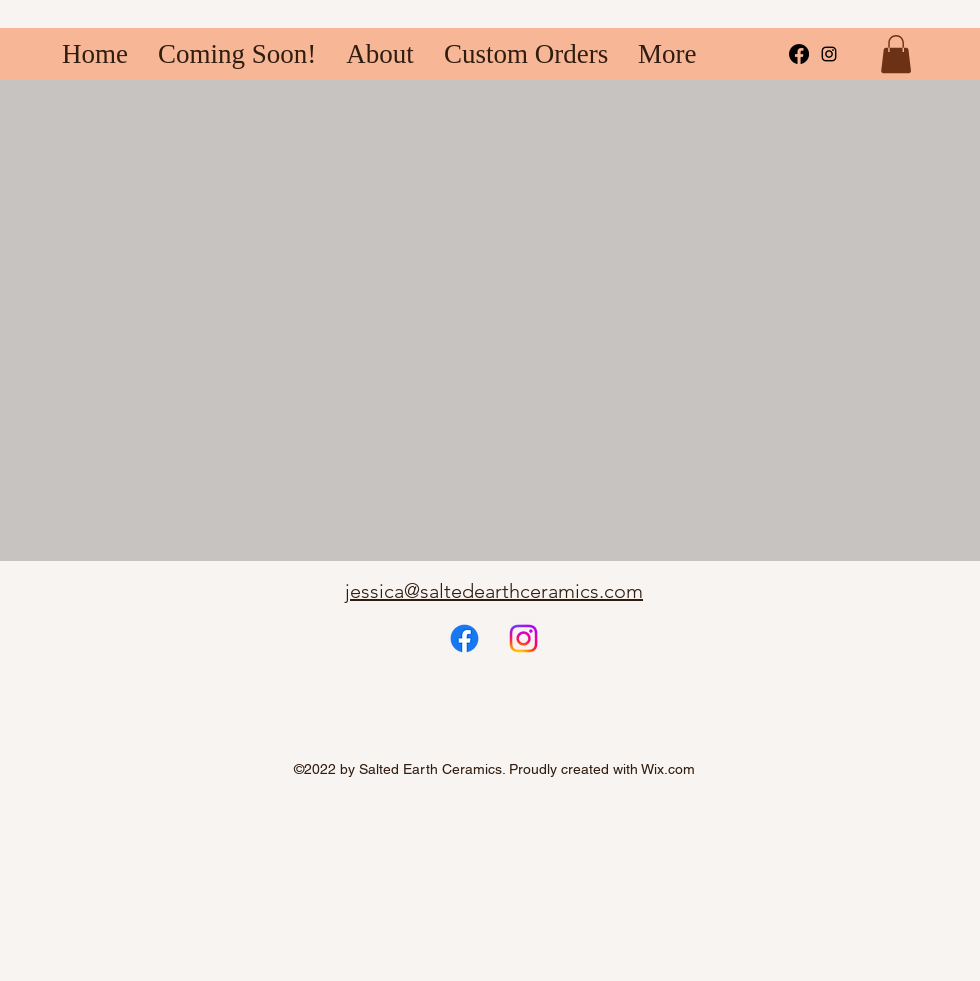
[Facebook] (799, 54)
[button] (896, 54)
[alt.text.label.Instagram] (829, 54)
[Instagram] (523, 638)
